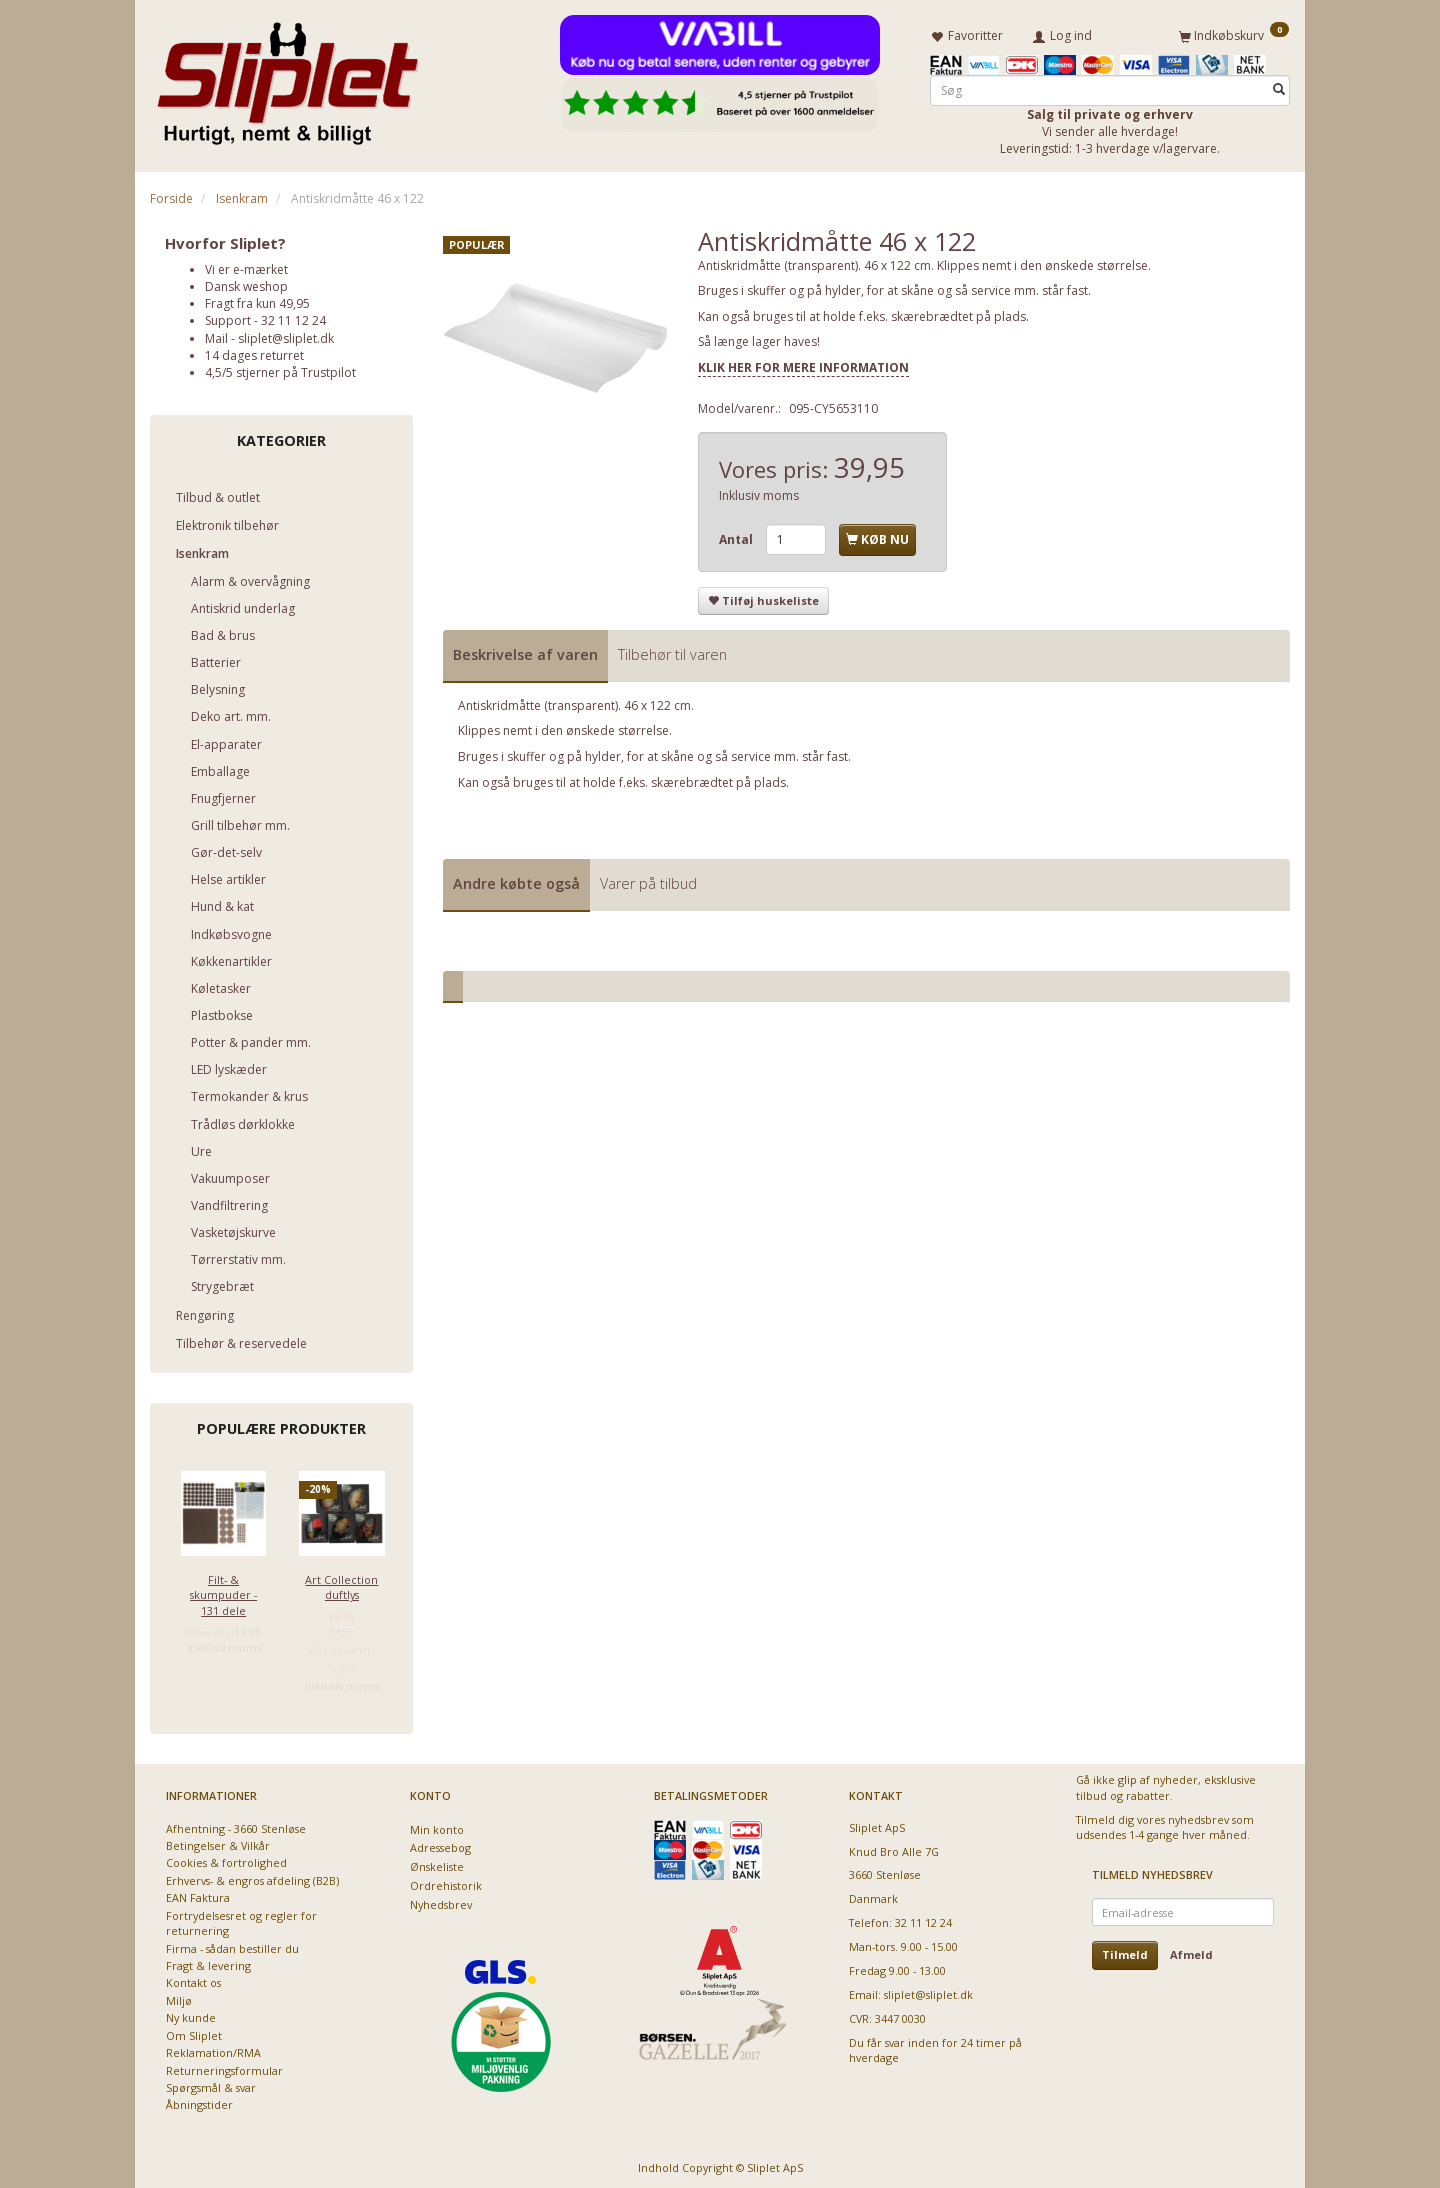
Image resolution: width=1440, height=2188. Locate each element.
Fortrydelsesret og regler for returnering (241, 1919)
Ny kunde (191, 2014)
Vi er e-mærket (246, 265)
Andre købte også (516, 879)
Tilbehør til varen (672, 650)
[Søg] (1279, 86)
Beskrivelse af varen (525, 650)
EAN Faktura (198, 1894)
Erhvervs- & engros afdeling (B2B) (252, 1876)
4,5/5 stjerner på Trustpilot (280, 368)
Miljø (179, 1996)
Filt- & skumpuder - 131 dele (223, 1591)
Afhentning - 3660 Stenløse (236, 1824)
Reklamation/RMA (213, 2048)
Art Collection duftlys (341, 1583)
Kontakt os (193, 1979)
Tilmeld (1125, 1951)
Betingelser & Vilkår (218, 1841)
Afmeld (1191, 1951)
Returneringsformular (224, 2066)
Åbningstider (199, 2101)
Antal (737, 536)
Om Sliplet (194, 2031)
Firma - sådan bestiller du (232, 1944)
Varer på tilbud (648, 879)
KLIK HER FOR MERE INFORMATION (803, 363)
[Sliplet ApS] (287, 77)
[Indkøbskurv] (1234, 33)
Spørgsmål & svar (211, 2083)
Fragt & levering (208, 1961)
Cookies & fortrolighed (226, 1859)
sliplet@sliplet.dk (286, 334)
